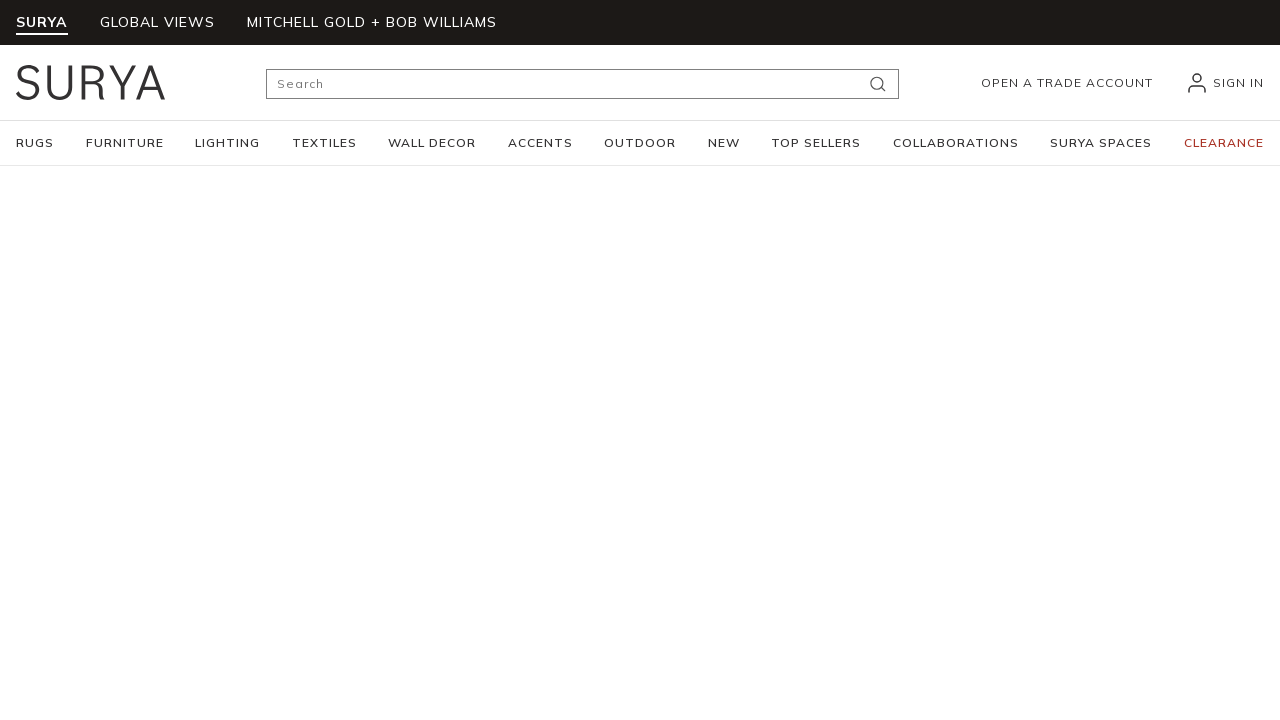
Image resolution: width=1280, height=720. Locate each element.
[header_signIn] (1224, 83)
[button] (35, 143)
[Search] (582, 84)
